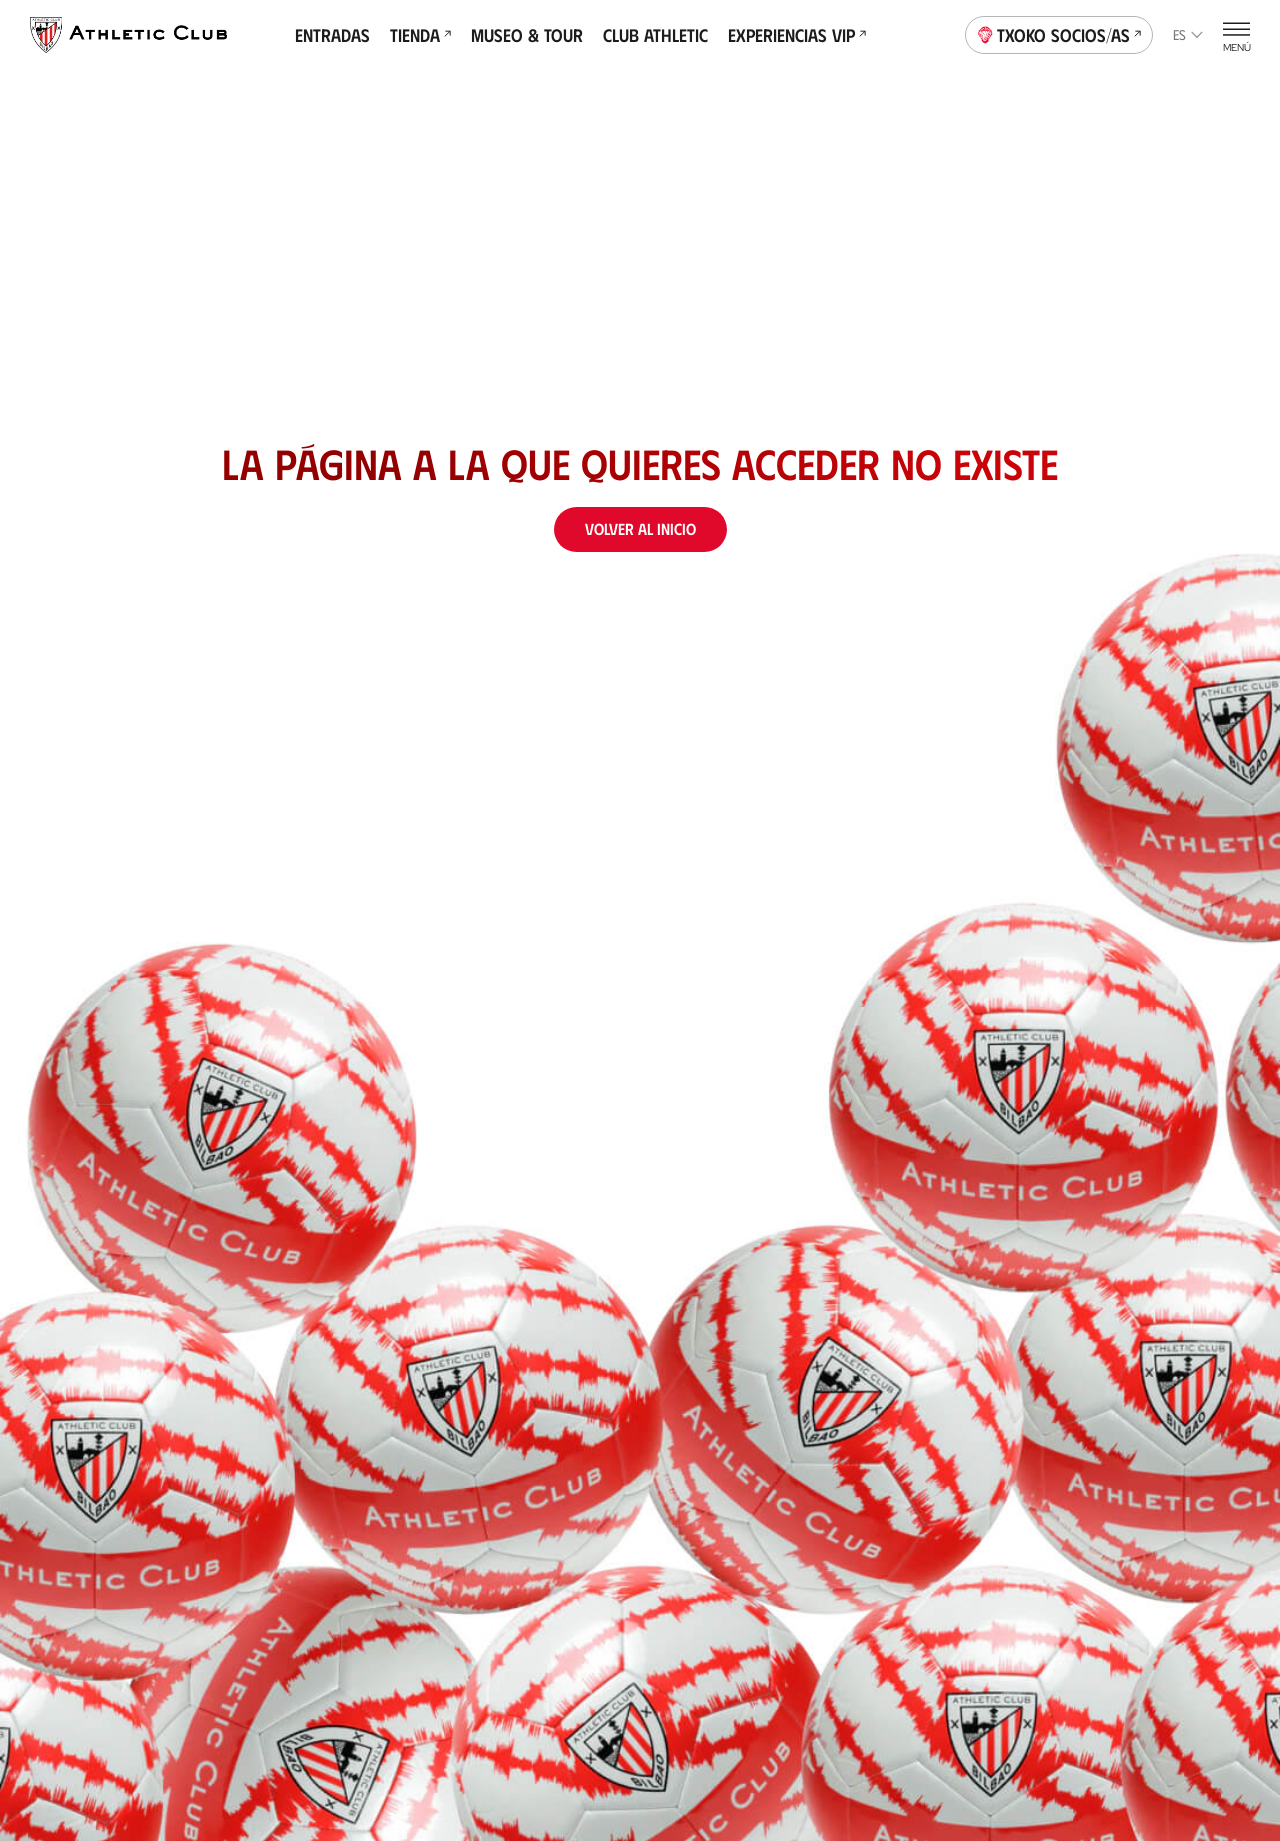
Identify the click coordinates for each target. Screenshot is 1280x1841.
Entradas (332, 35)
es (1188, 34)
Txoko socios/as (1059, 33)
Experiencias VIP (797, 35)
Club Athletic (655, 35)
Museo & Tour (527, 35)
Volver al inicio (640, 528)
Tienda (420, 35)
